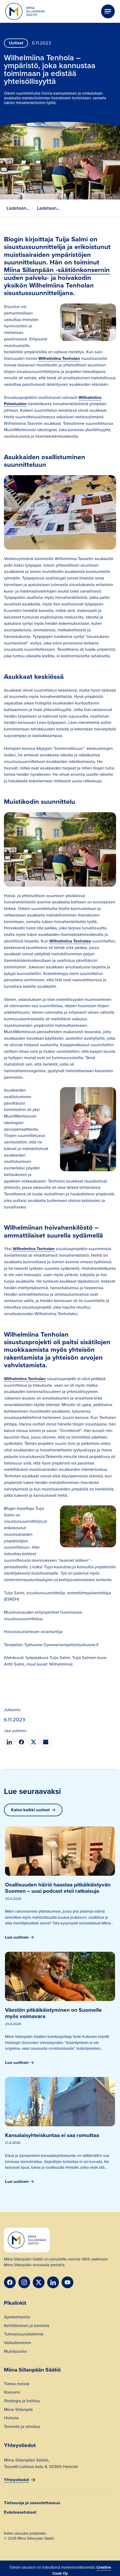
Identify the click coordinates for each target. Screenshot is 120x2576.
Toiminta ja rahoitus (22, 2427)
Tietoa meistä (16, 2384)
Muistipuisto (15, 2352)
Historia (11, 2418)
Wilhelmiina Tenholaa (70, 941)
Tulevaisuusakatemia (23, 2334)
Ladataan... (18, 208)
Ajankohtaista (17, 2317)
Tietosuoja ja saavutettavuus (32, 2503)
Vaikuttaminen (17, 2343)
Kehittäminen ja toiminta (26, 2326)
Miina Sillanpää (18, 2410)
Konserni (12, 2392)
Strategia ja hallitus (22, 2401)
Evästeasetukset (20, 2512)
